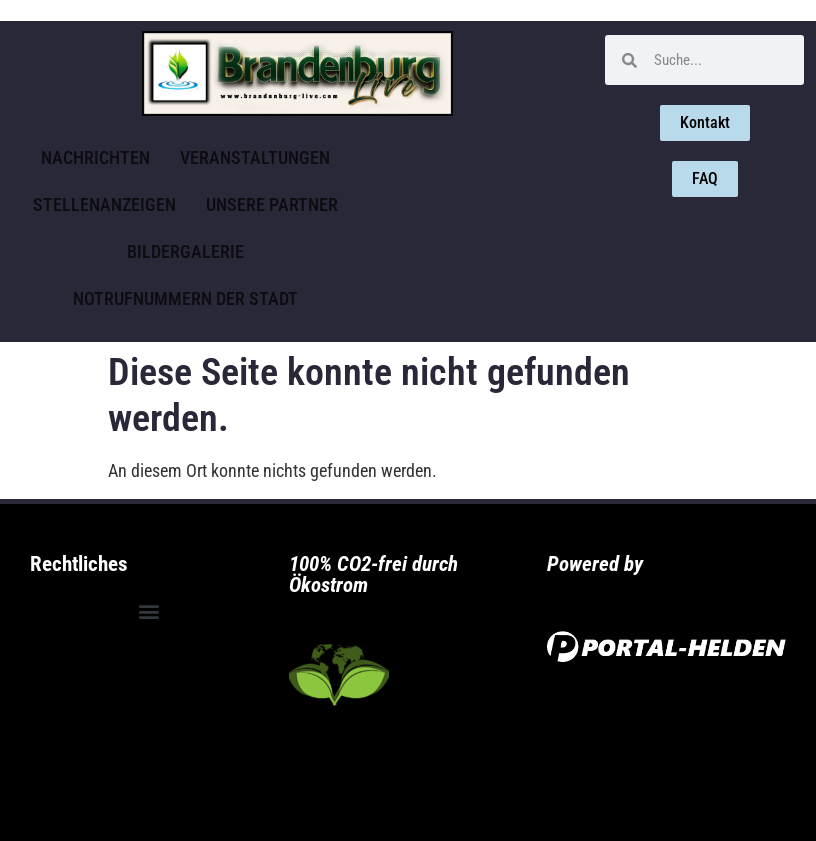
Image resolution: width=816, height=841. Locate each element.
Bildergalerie (185, 251)
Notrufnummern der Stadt (185, 298)
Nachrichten (95, 157)
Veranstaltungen (255, 157)
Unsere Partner (272, 204)
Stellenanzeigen (104, 204)
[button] (149, 611)
